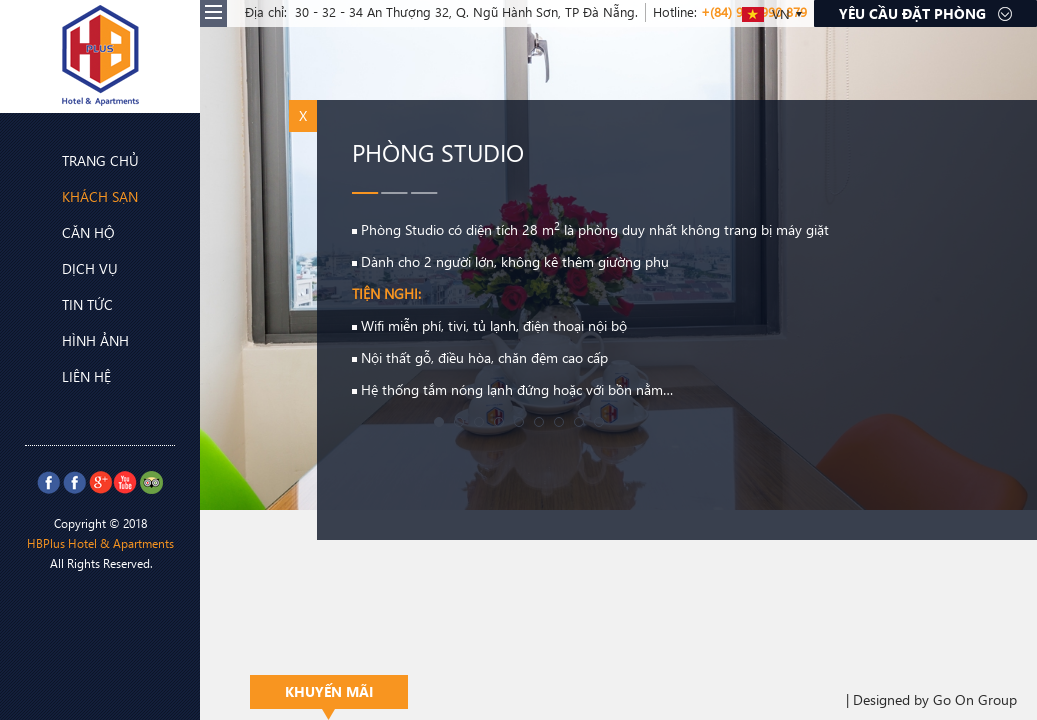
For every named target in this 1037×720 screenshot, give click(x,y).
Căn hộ (72, 232)
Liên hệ (70, 376)
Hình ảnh (79, 340)
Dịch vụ (74, 268)
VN (766, 13)
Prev (26, 255)
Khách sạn (84, 195)
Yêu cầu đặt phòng (925, 13)
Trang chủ (84, 160)
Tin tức (71, 304)
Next (1011, 255)
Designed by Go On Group (935, 699)
